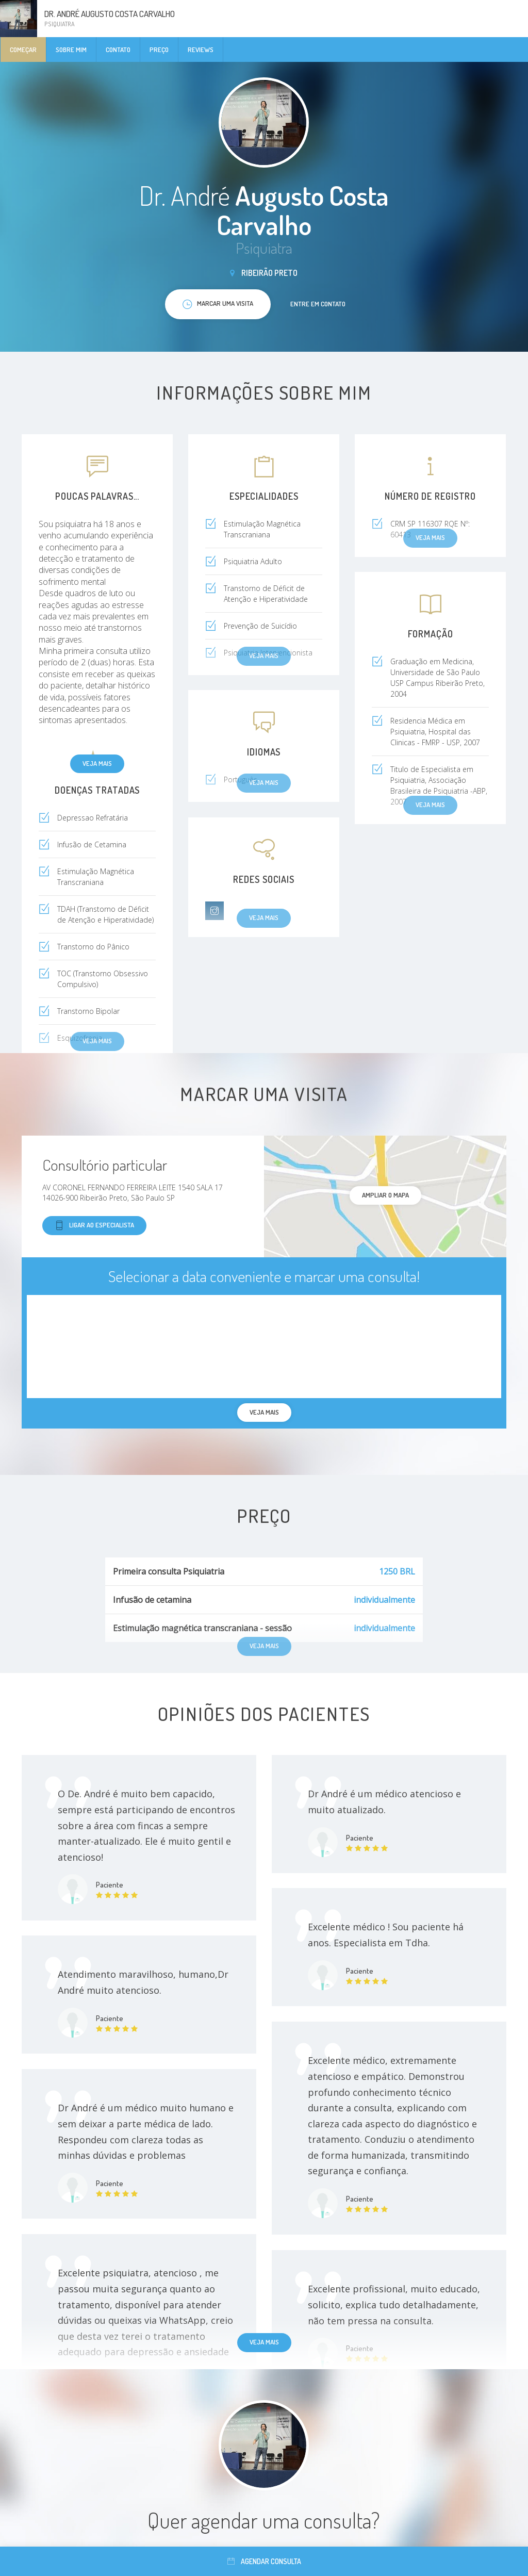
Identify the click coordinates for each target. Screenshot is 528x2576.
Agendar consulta (264, 2561)
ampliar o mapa (385, 1195)
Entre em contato (317, 304)
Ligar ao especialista (94, 1225)
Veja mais (97, 763)
